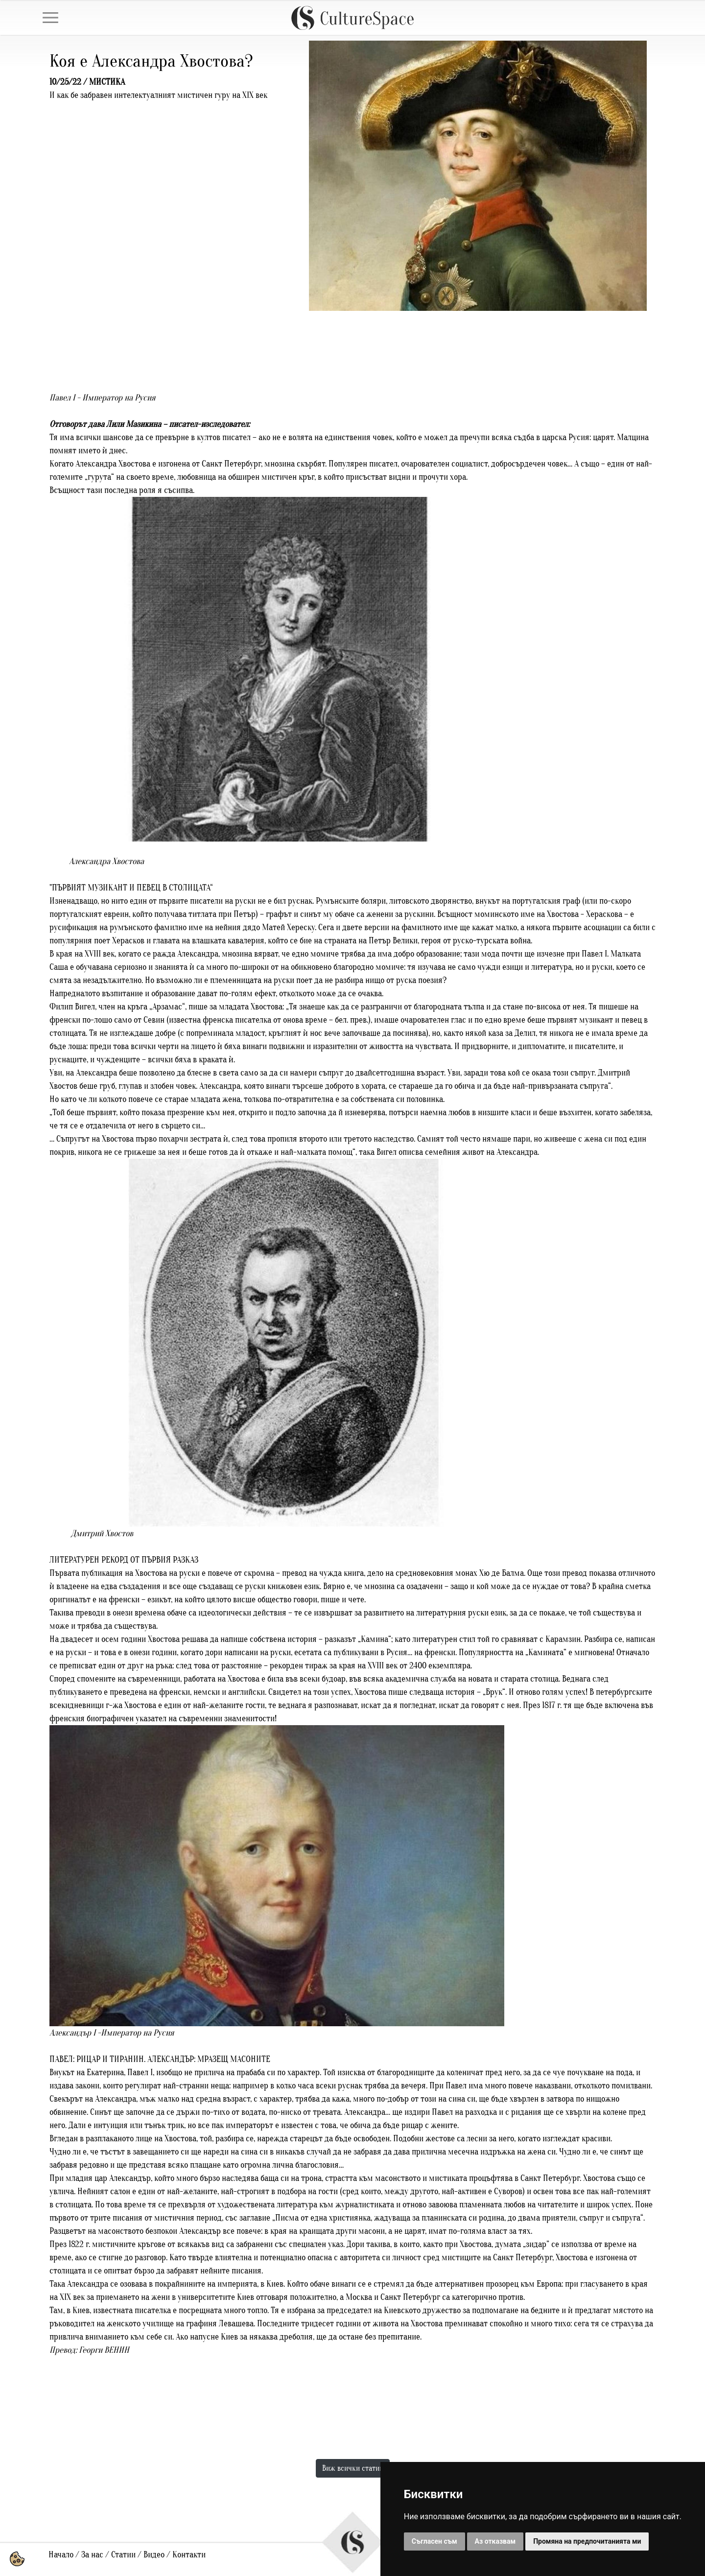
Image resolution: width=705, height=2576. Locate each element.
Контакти (189, 2555)
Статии (123, 2555)
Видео (153, 2555)
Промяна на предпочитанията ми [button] (587, 2541)
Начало (60, 2555)
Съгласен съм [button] (434, 2541)
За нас (92, 2555)
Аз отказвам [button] (495, 2541)
